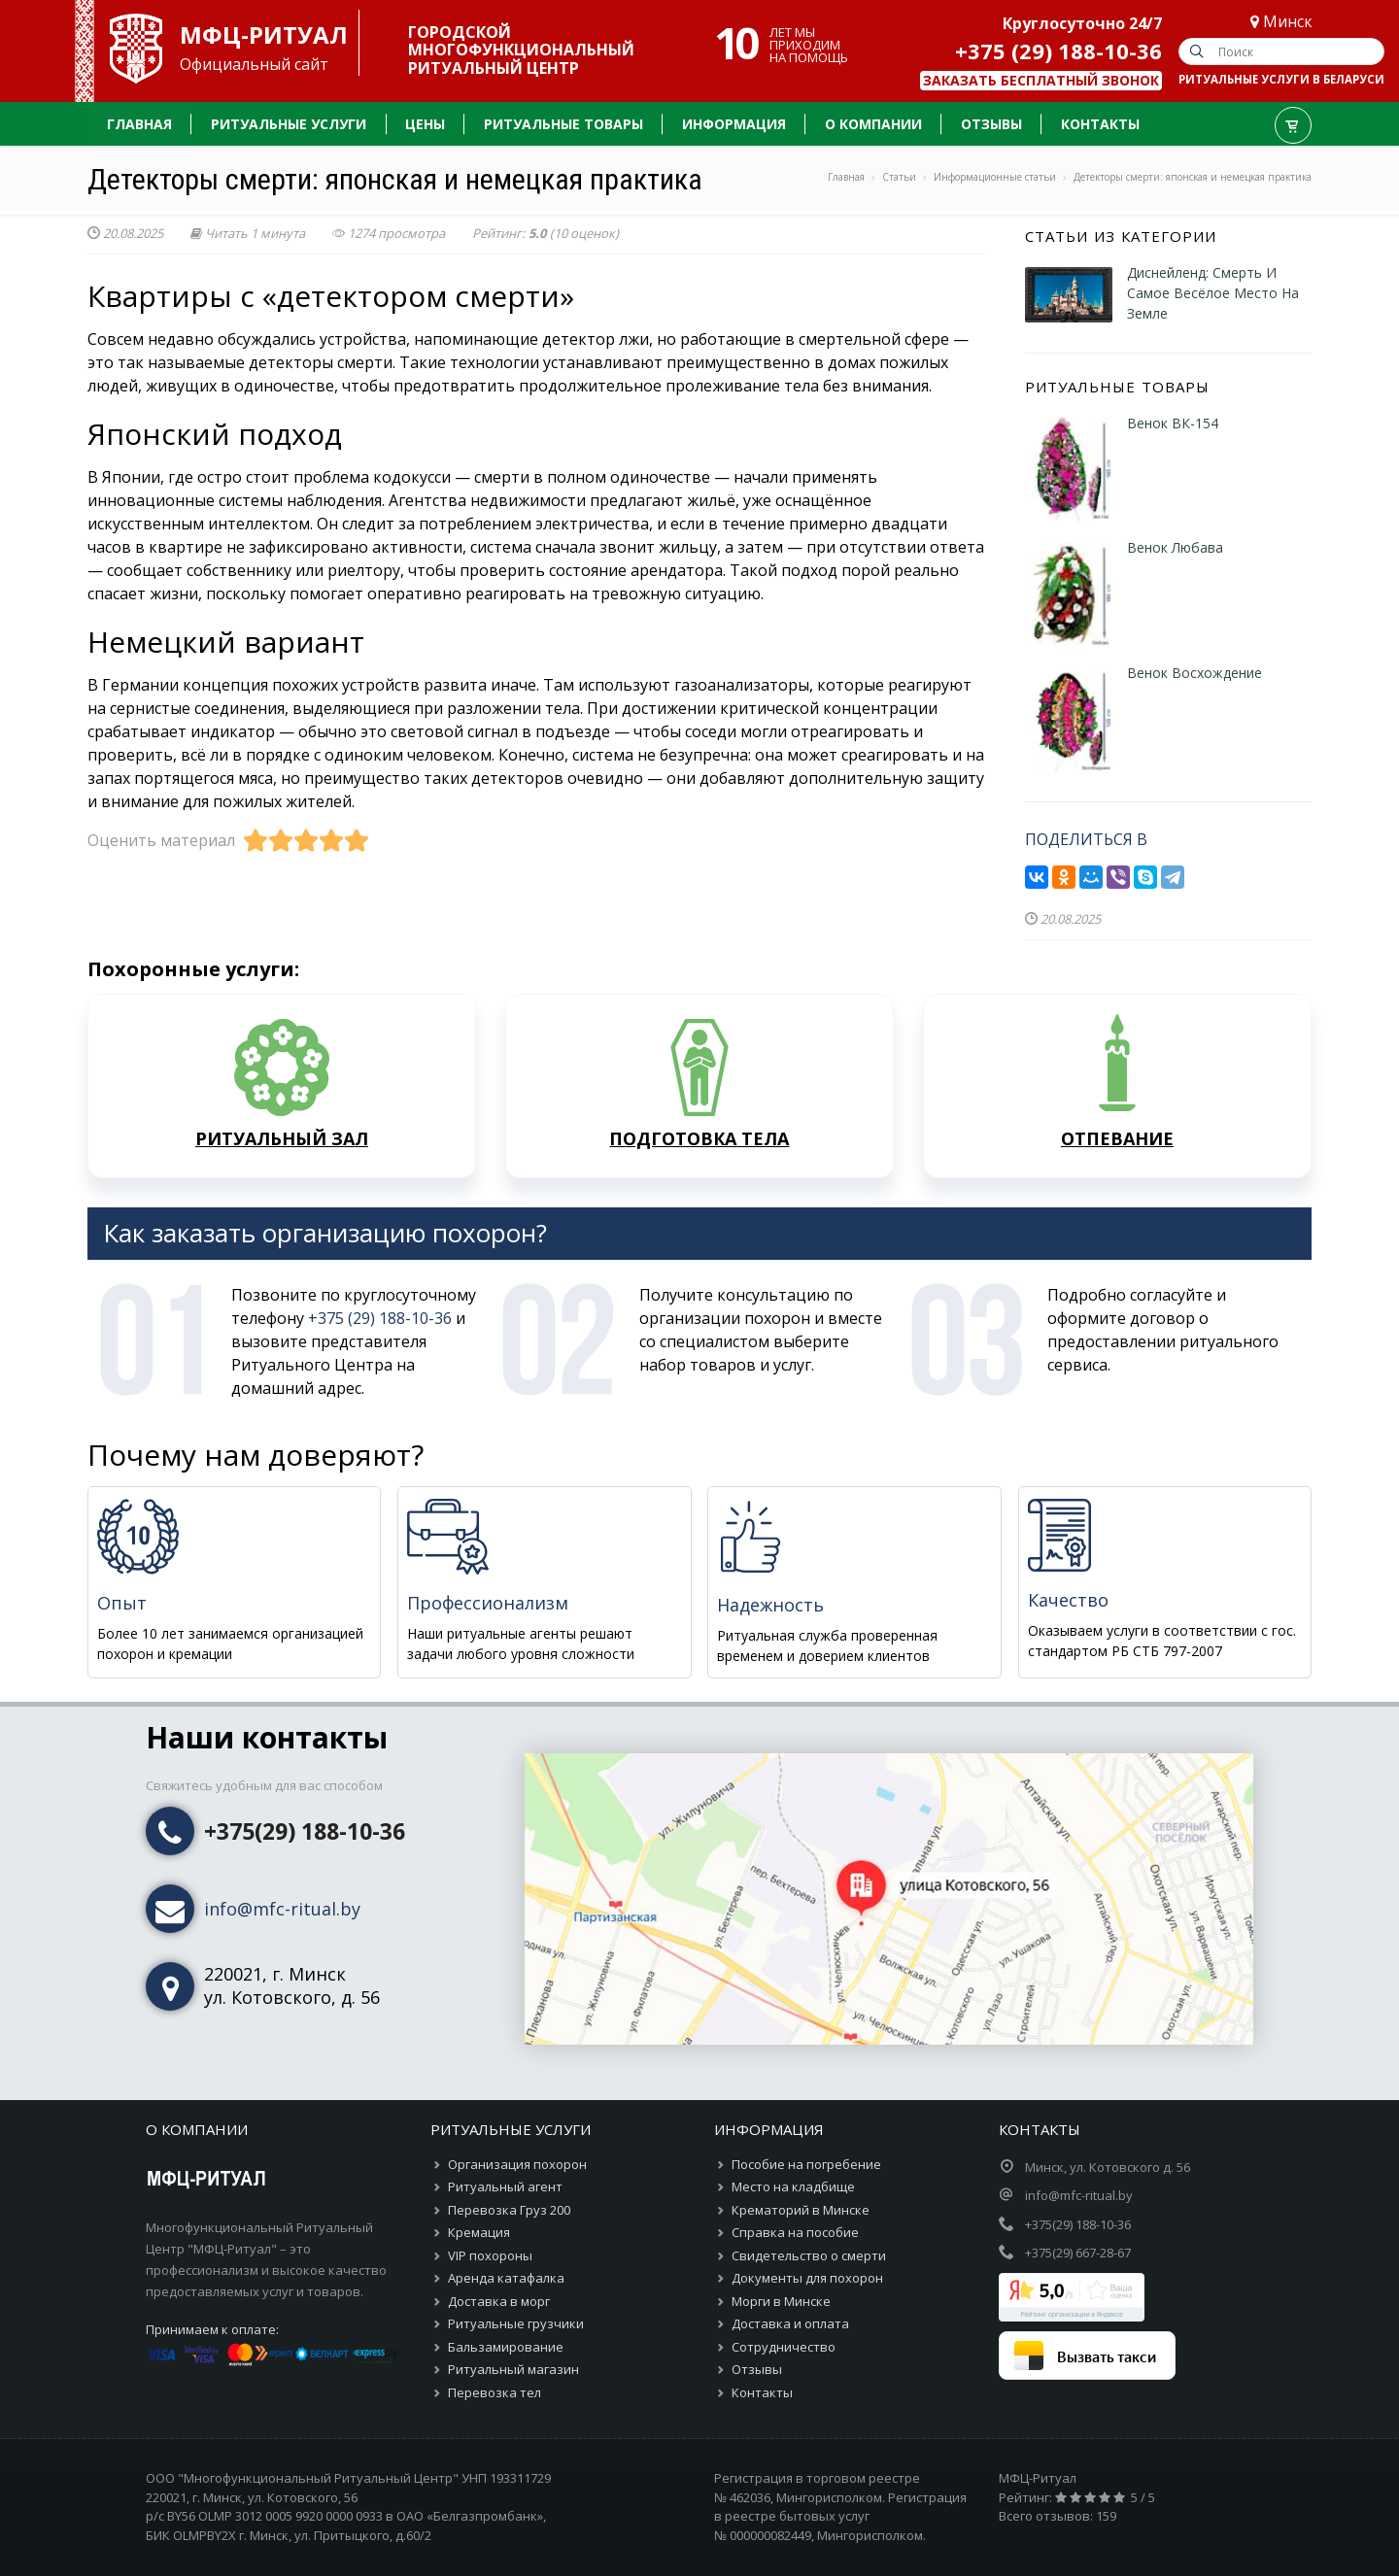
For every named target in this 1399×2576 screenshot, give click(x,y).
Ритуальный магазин (513, 2369)
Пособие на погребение (806, 2164)
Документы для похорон (807, 2278)
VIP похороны (490, 2255)
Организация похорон (517, 2164)
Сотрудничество (784, 2347)
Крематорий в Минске (801, 2210)
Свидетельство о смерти (809, 2255)
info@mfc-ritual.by (282, 1908)
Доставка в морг (499, 2301)
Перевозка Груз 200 (509, 2210)
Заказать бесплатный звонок (1041, 80)
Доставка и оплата (790, 2323)
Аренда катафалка (506, 2278)
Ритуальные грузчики (516, 2323)
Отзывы (757, 2369)
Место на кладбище (793, 2186)
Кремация (479, 2232)
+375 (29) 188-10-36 (1058, 50)
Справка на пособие (795, 2232)
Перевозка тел (494, 2392)
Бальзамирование (505, 2347)
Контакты (762, 2392)
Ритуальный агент (505, 2186)
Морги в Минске (781, 2301)
